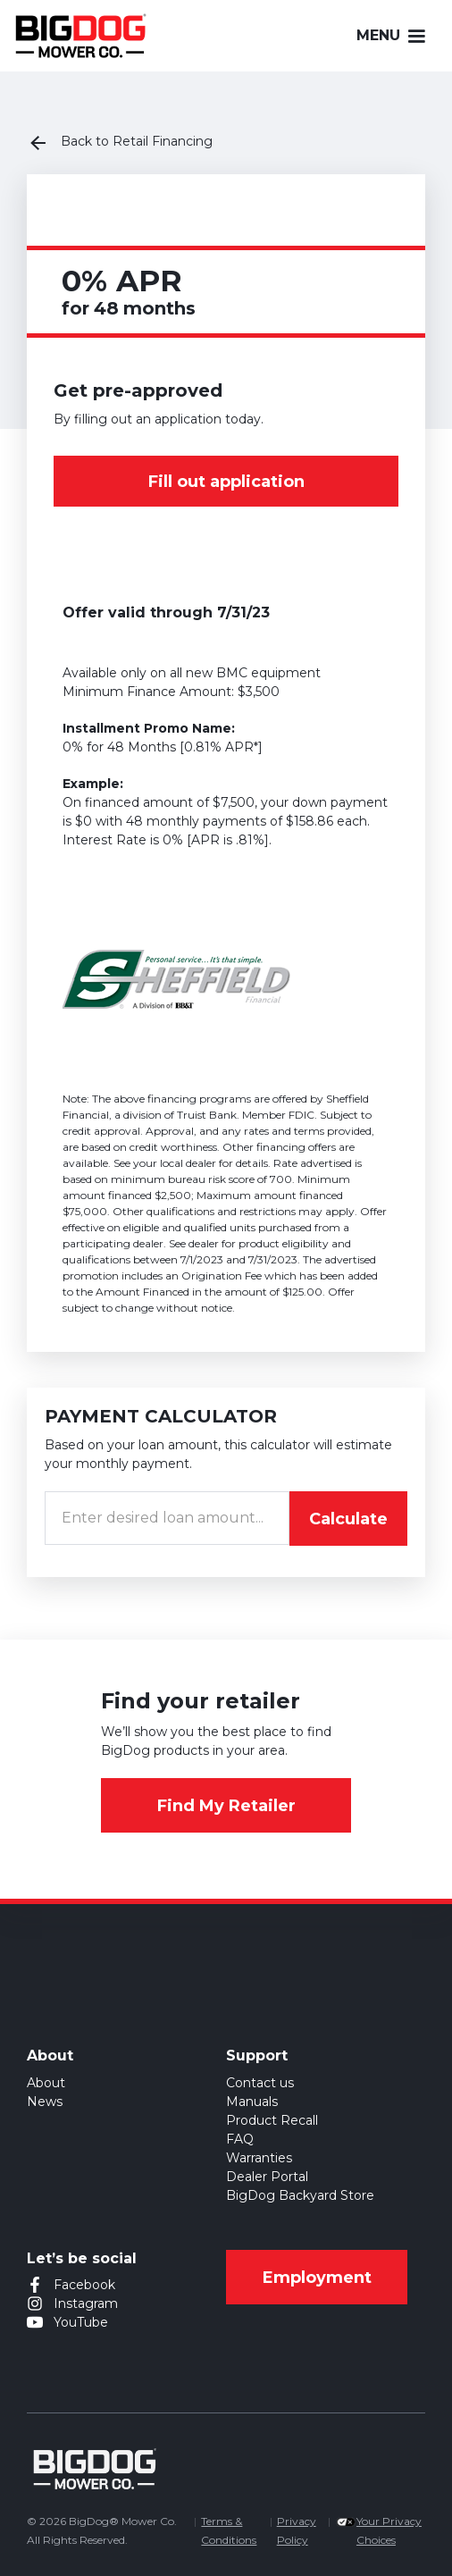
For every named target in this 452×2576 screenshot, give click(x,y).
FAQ (240, 2139)
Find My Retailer (226, 1806)
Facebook (84, 2285)
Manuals (252, 2102)
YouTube (81, 2322)
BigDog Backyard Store (300, 2195)
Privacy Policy (296, 2530)
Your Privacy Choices (389, 2530)
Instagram (86, 2303)
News (45, 2102)
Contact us (260, 2083)
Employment (317, 2277)
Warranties (259, 2158)
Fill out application (226, 481)
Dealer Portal (267, 2177)
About (46, 2083)
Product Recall (272, 2120)
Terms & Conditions (228, 2530)
